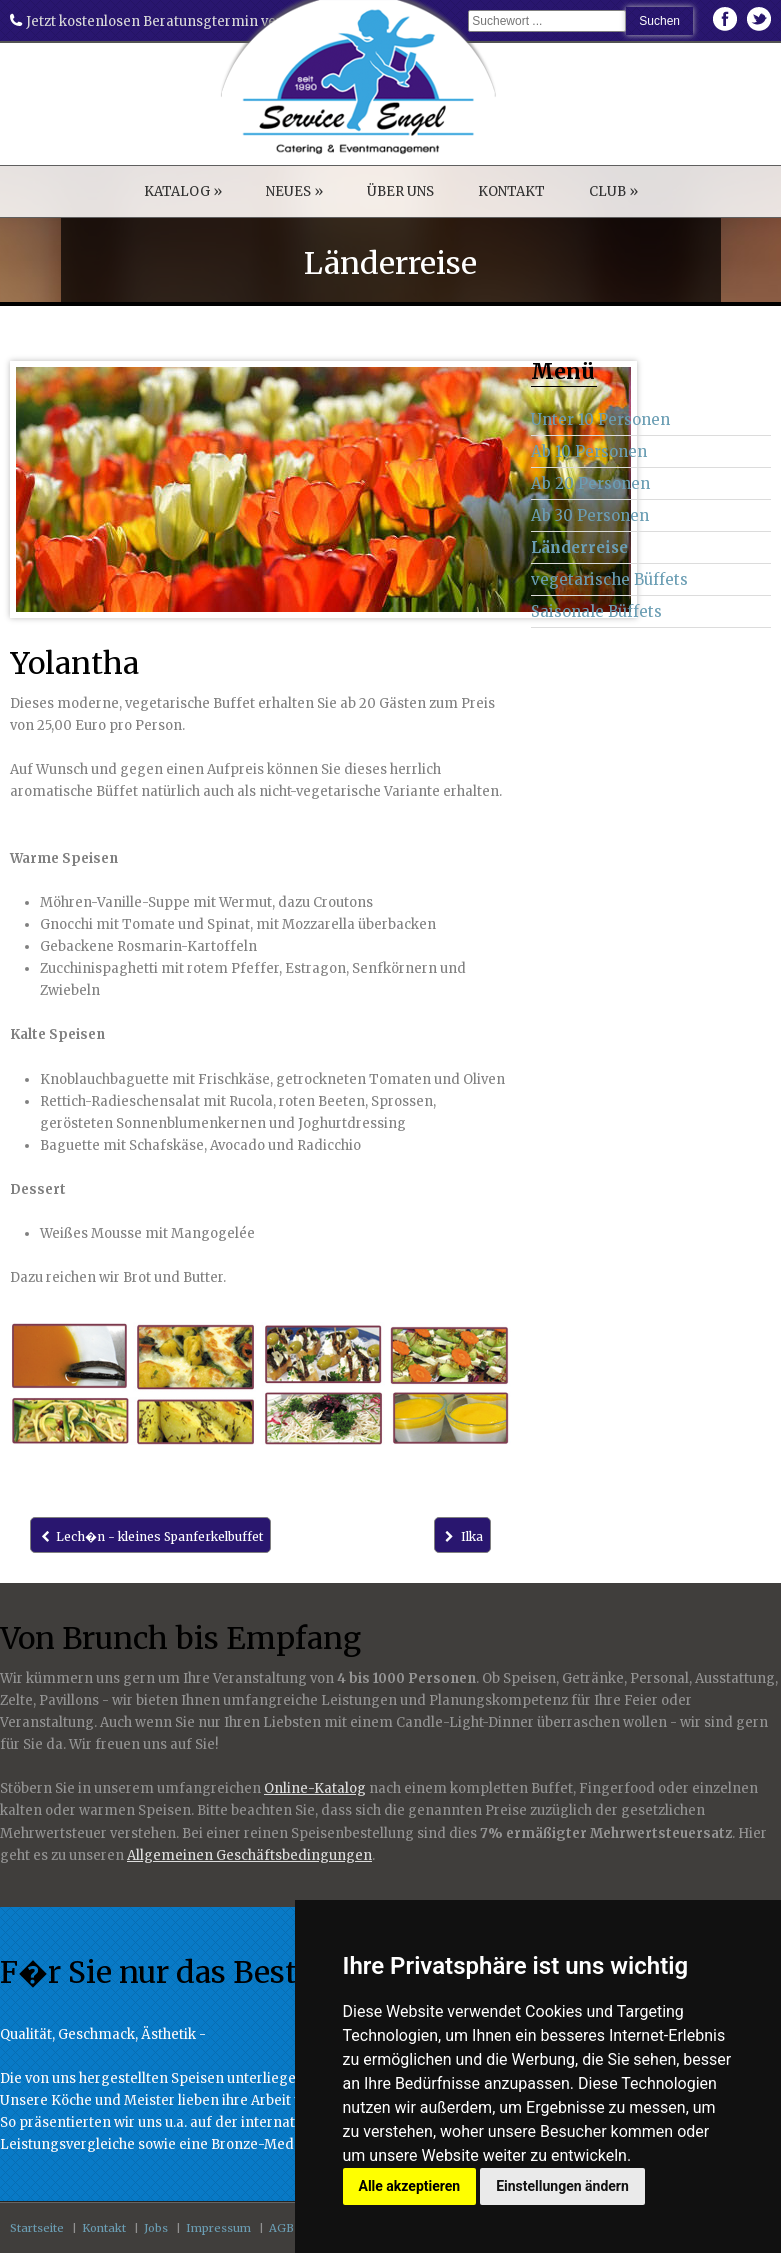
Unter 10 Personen (600, 419)
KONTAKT (511, 191)
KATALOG (183, 191)
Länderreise (579, 547)
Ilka (462, 1536)
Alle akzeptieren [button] (410, 2186)
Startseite (37, 2228)
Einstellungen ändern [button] (562, 2186)
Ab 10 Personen (589, 451)
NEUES (294, 191)
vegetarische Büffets (609, 579)
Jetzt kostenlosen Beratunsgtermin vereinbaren (176, 21)
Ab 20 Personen (590, 483)
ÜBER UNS (400, 191)
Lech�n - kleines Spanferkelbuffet (150, 1536)
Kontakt (104, 2228)
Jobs (156, 2228)
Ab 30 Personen (590, 515)
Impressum (218, 2228)
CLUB (613, 191)
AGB (281, 2228)
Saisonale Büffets (596, 611)
